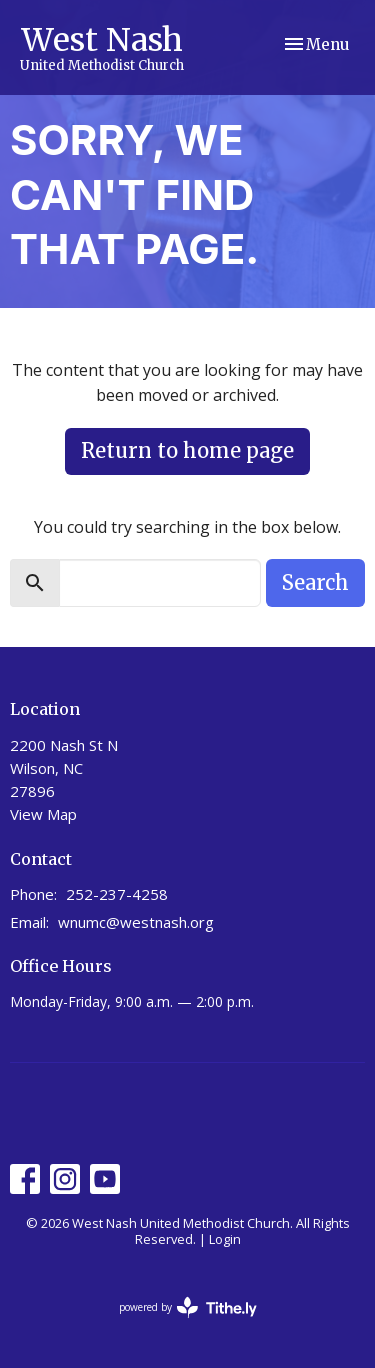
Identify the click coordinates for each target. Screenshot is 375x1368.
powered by (188, 1307)
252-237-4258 (117, 894)
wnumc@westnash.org (136, 922)
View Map (43, 814)
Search (315, 582)
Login (225, 1239)
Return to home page (187, 450)
